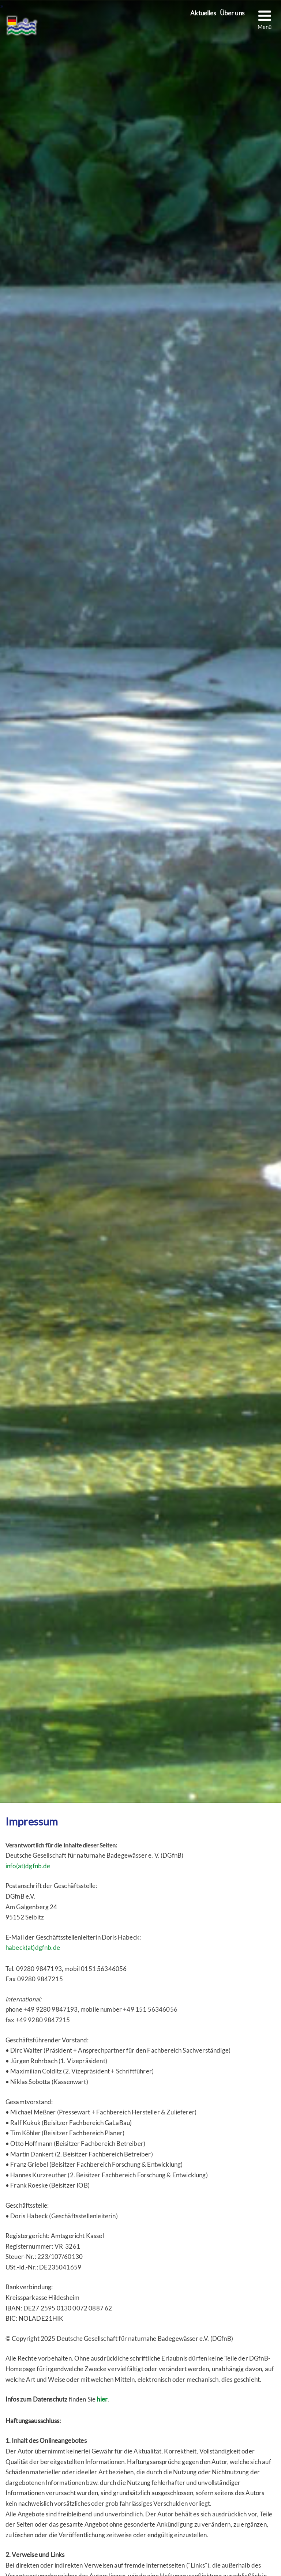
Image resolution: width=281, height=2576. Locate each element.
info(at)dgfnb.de (27, 1866)
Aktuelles (203, 13)
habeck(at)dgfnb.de (32, 1947)
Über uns (232, 13)
